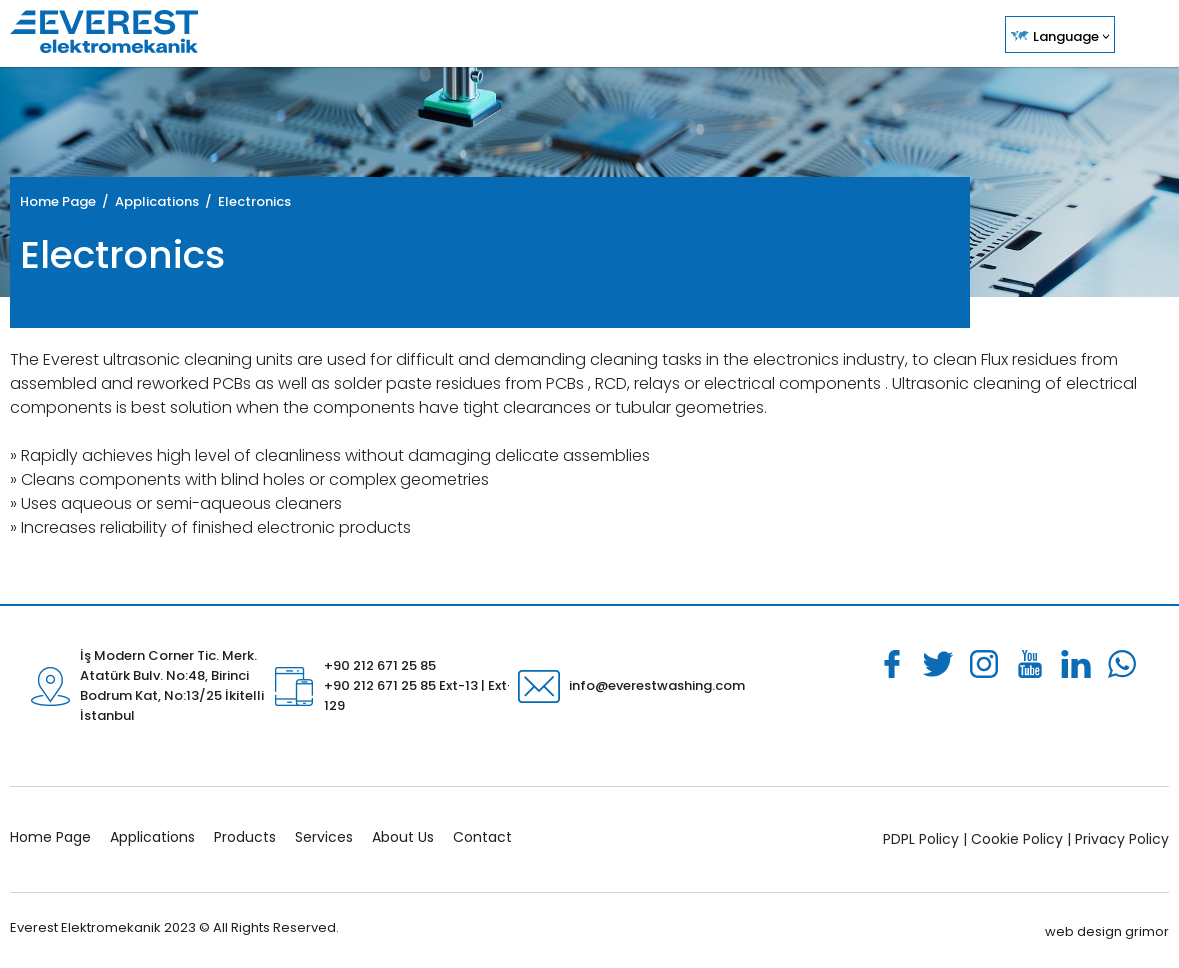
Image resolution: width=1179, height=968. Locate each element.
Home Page (58, 201)
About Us (403, 837)
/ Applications (147, 201)
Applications (152, 837)
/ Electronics (245, 201)
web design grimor (1107, 931)
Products (245, 837)
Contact (482, 837)
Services (324, 837)
